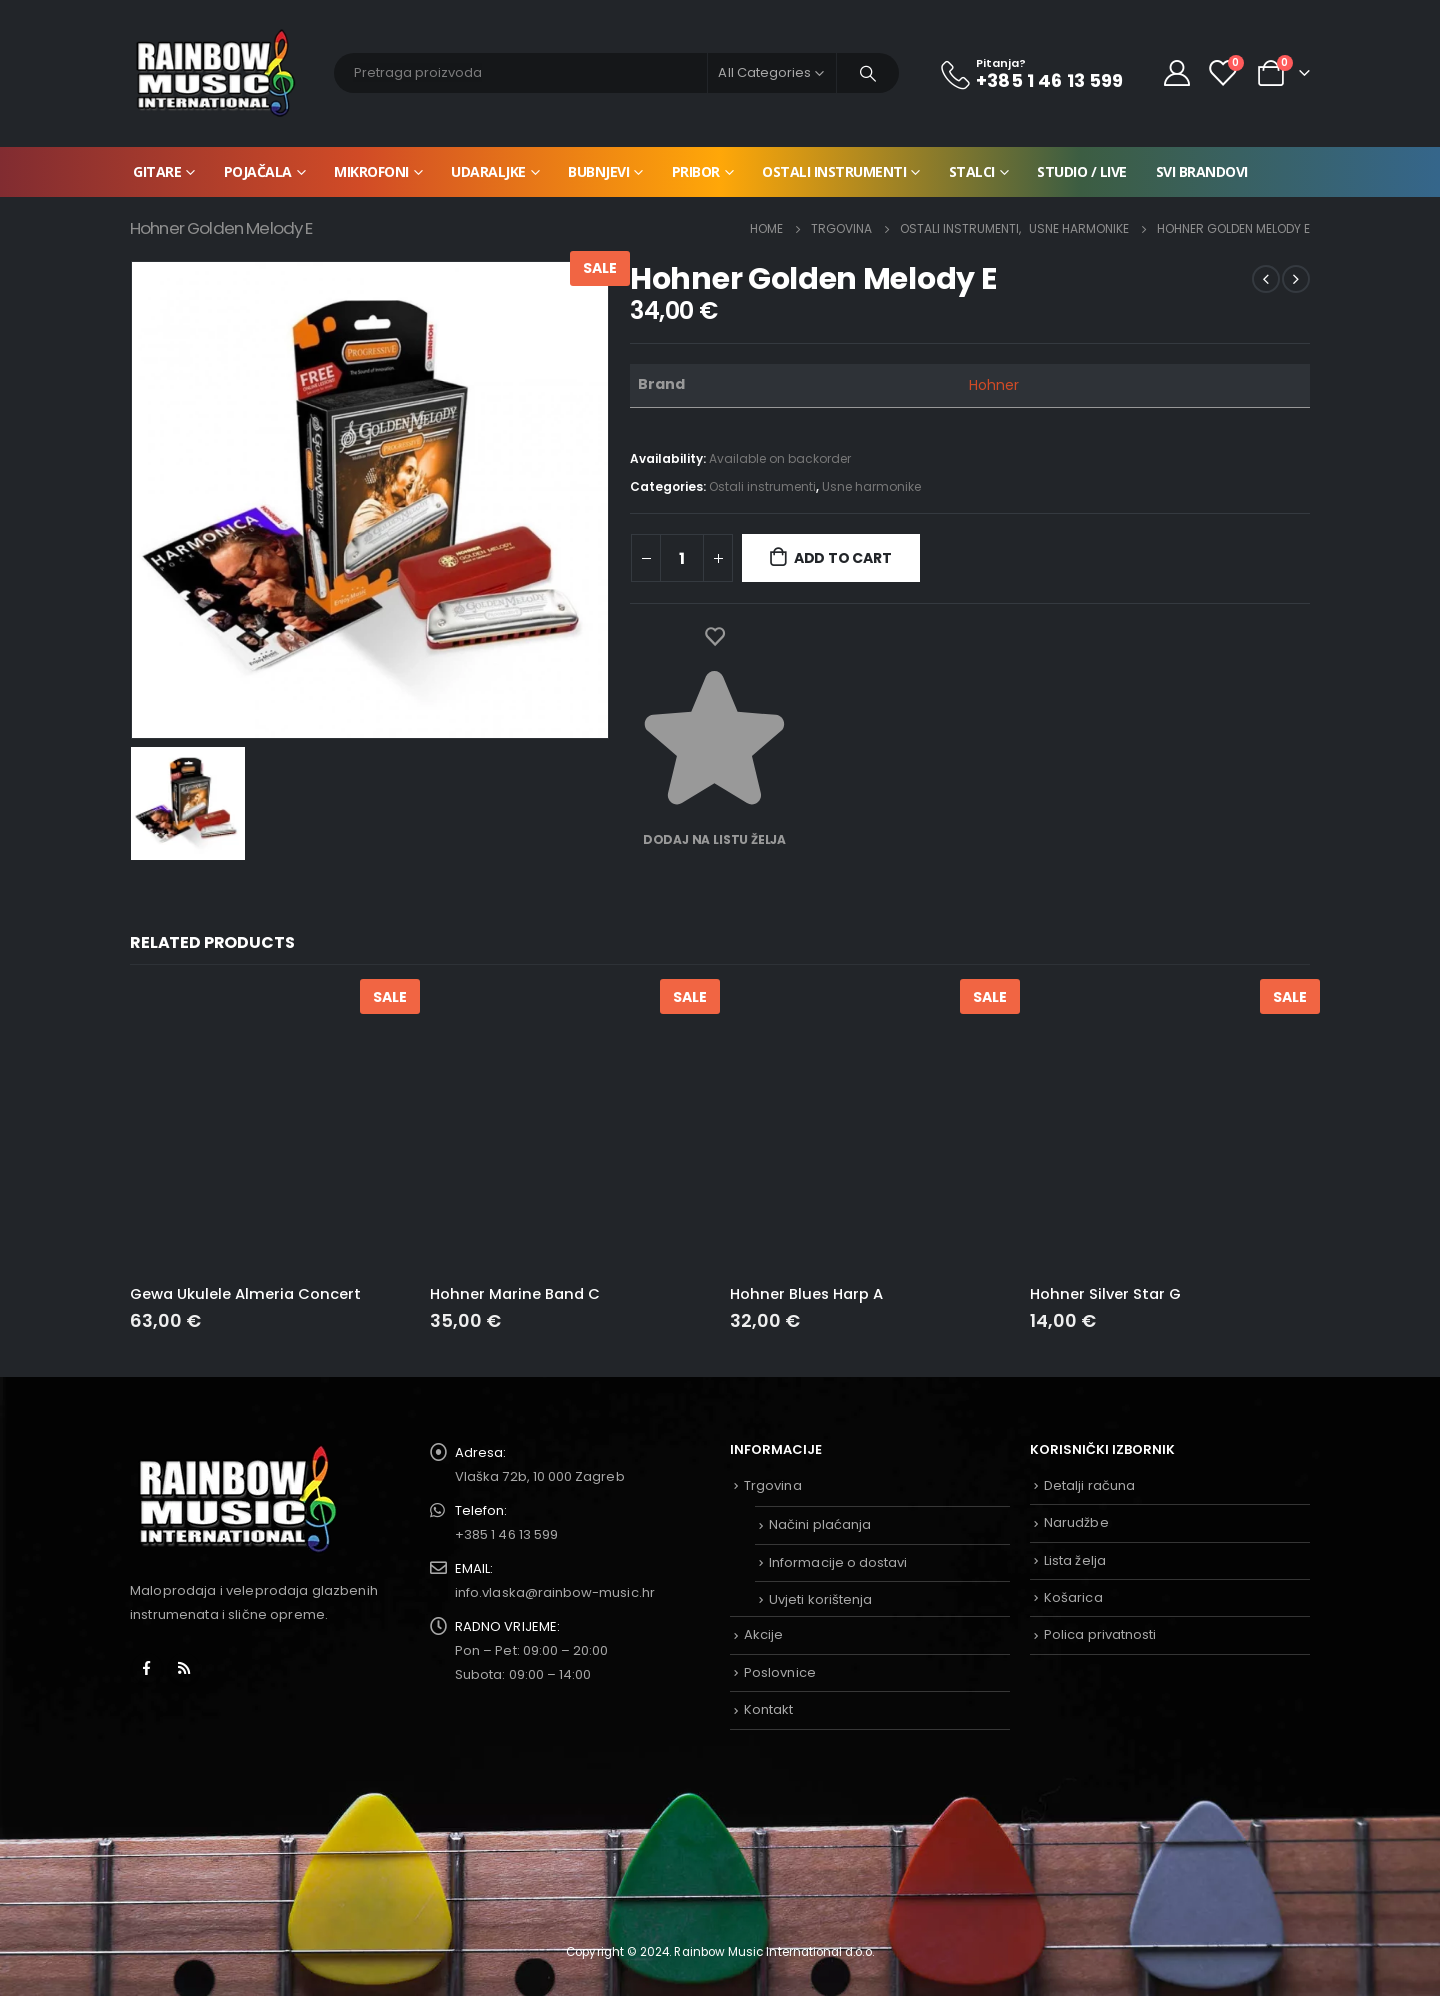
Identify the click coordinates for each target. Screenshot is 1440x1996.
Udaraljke (488, 171)
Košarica (1073, 1597)
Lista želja (1075, 1560)
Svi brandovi (1202, 171)
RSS (184, 1668)
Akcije (763, 1634)
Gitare (157, 171)
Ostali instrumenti (834, 171)
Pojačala (258, 171)
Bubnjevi (598, 171)
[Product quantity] (682, 558)
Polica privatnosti (1100, 1634)
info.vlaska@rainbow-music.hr (555, 1592)
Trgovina (773, 1485)
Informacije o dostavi (838, 1562)
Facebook (147, 1668)
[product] (270, 1129)
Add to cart (843, 558)
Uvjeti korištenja (820, 1599)
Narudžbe (1076, 1522)
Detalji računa (1089, 1485)
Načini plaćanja (820, 1524)
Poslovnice (780, 1672)
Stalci (972, 171)
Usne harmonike (871, 486)
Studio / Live (1082, 171)
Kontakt (768, 1709)
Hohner (994, 385)
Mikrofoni (371, 171)
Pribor (696, 171)
